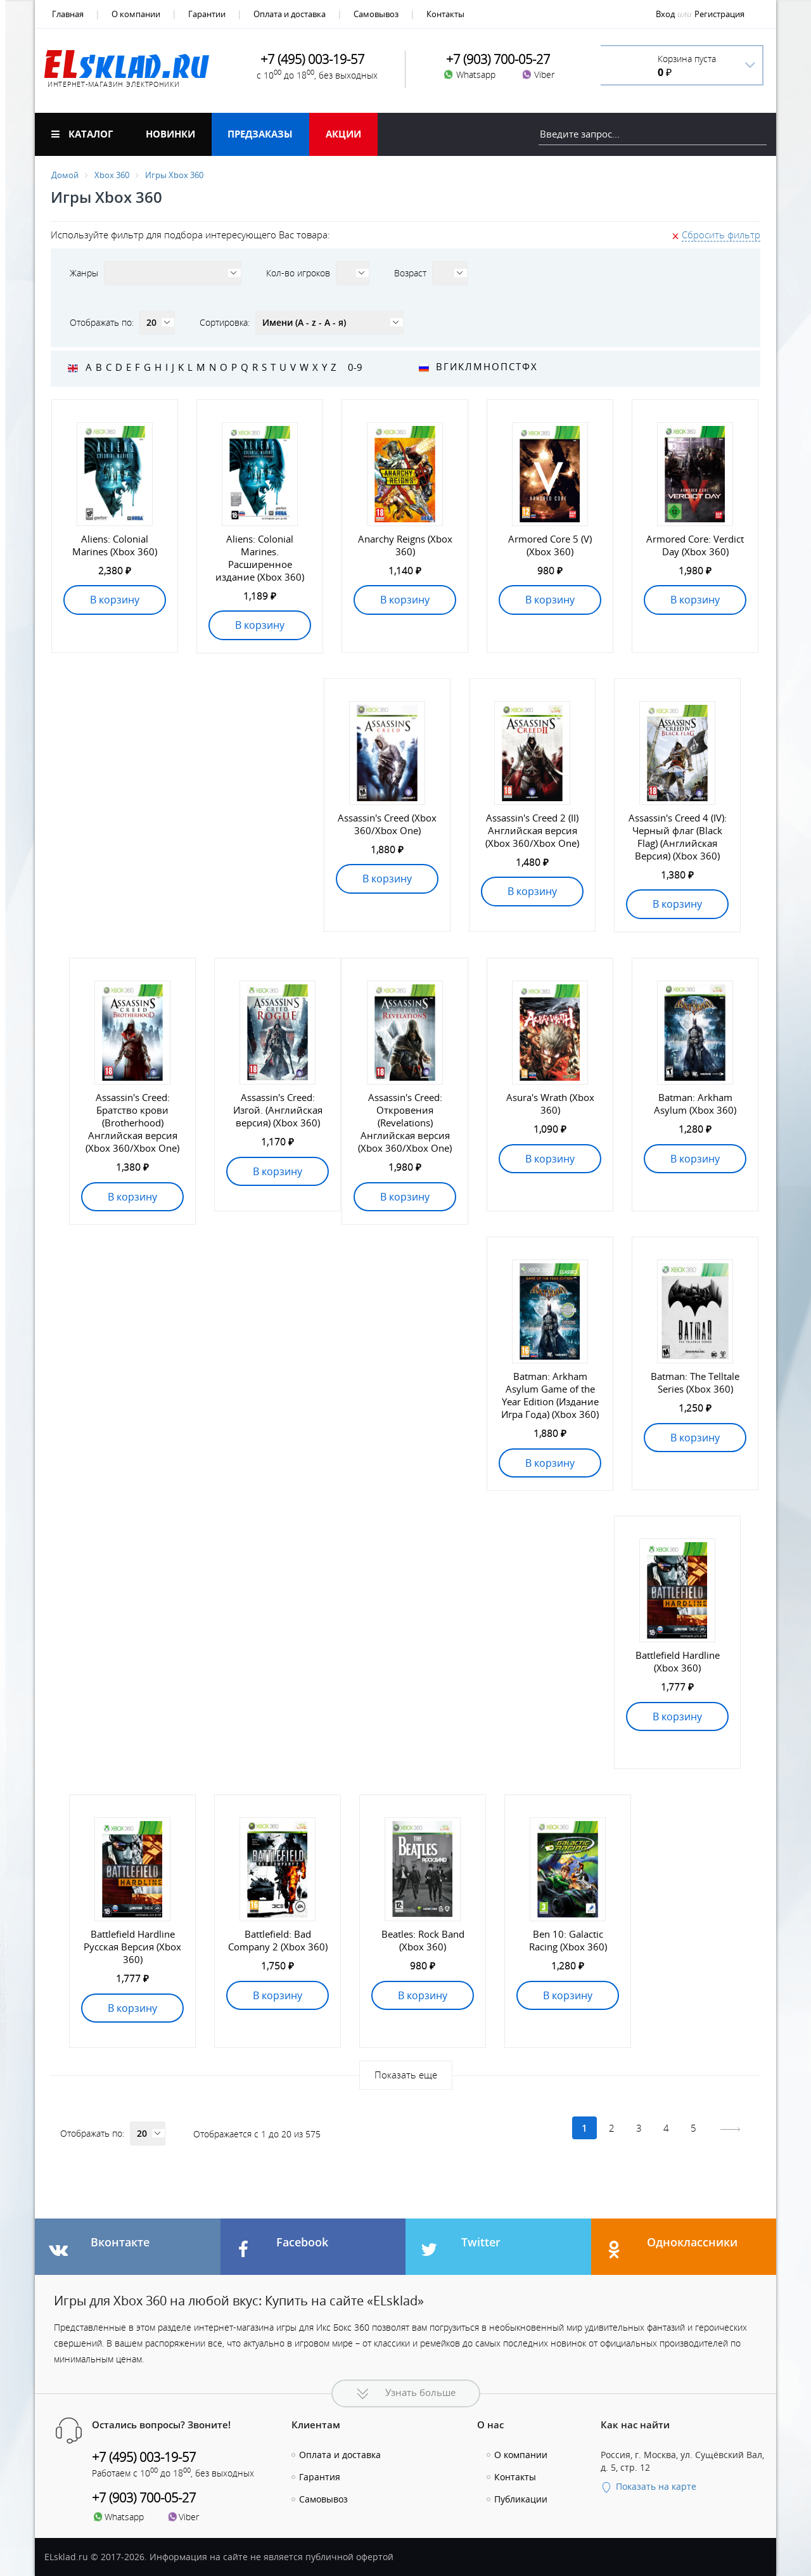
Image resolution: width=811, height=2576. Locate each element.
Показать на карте (648, 2486)
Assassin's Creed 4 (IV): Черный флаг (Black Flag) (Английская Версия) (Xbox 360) (678, 836)
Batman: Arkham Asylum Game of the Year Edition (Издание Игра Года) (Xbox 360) (550, 1395)
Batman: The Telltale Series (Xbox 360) (695, 1382)
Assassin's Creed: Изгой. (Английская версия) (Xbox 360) (277, 1110)
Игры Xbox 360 (174, 175)
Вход (665, 14)
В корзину (114, 600)
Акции (343, 133)
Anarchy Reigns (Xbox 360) (405, 545)
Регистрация (719, 14)
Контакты (445, 14)
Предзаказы (260, 133)
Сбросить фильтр (721, 234)
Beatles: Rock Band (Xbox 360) (422, 1940)
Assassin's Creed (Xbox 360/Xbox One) (387, 824)
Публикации (520, 2499)
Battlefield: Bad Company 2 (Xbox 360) (278, 1940)
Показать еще (405, 2074)
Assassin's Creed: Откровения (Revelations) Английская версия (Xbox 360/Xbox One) (405, 1122)
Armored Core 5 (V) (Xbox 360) (550, 545)
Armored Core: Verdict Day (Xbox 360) (695, 545)
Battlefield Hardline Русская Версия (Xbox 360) (132, 1947)
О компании (136, 14)
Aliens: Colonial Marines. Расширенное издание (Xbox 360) (259, 557)
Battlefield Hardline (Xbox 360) (677, 1661)
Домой (65, 175)
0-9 (355, 367)
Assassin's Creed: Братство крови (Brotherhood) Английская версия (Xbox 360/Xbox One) (132, 1122)
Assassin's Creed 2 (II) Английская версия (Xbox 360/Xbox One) (532, 830)
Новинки (170, 133)
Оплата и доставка (289, 14)
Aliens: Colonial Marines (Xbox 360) (114, 545)
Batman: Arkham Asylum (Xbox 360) (695, 1103)
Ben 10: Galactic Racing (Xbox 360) (568, 1940)
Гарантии (207, 14)
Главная (68, 14)
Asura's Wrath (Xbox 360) (550, 1103)
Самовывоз (376, 14)
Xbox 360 (111, 175)
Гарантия (319, 2477)
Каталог (82, 133)
